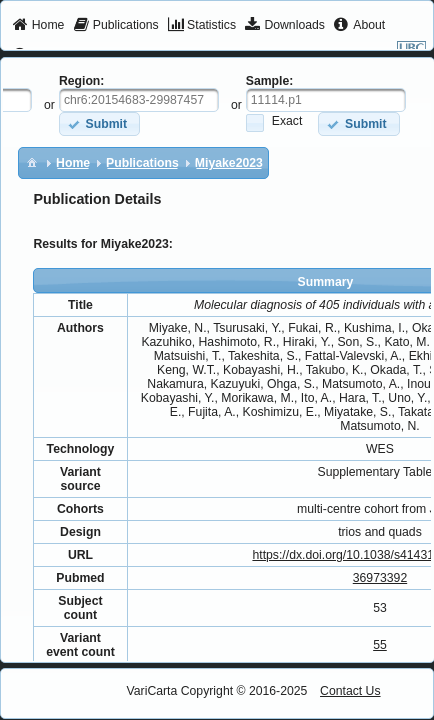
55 (380, 645)
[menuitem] (38, 26)
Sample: (270, 81)
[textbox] (139, 100)
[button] (99, 123)
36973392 (380, 578)
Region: (82, 81)
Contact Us (350, 691)
